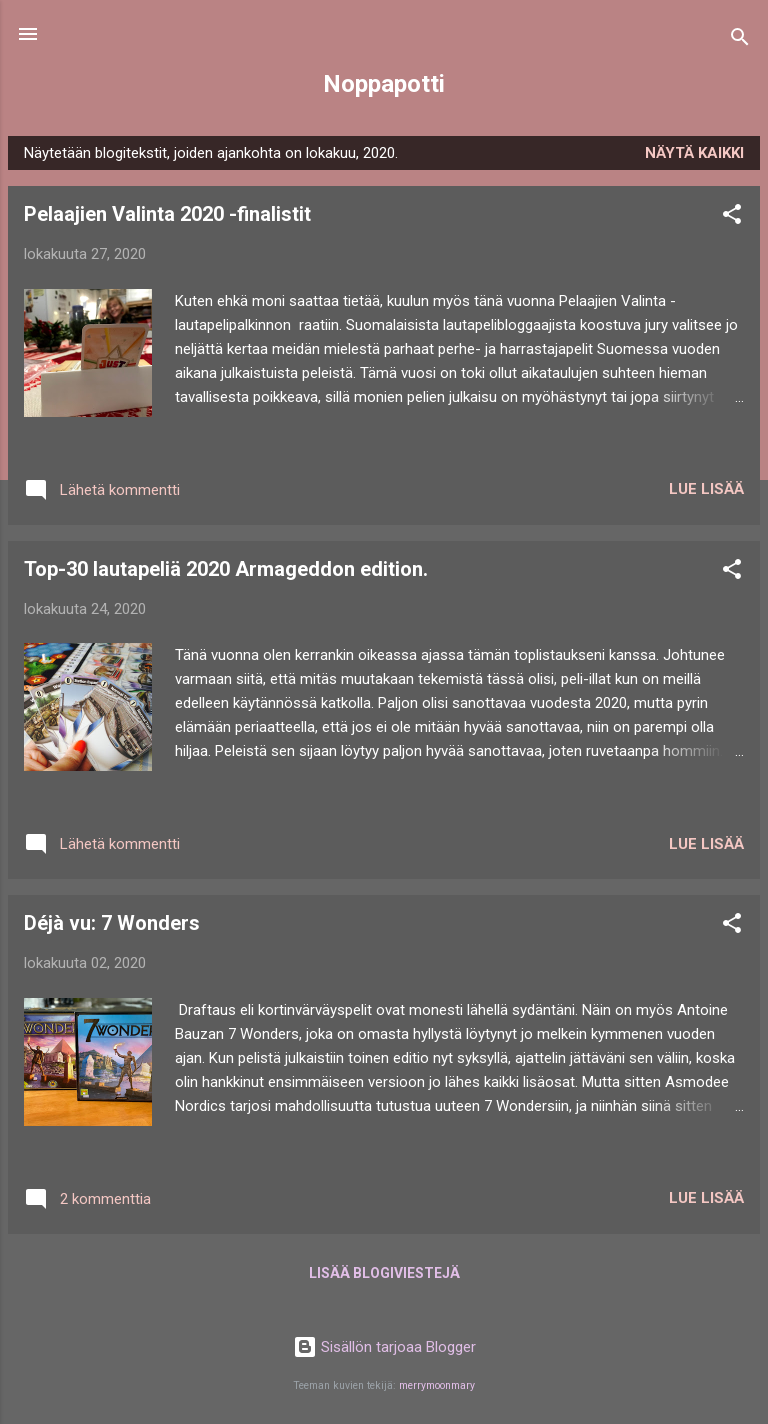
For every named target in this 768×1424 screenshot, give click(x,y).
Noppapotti (384, 84)
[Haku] (740, 40)
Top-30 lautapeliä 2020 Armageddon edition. (226, 569)
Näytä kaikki (694, 153)
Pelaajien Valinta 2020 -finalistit (167, 214)
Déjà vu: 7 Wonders (112, 923)
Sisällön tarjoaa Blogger (384, 1347)
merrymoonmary (437, 1385)
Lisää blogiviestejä (384, 1273)
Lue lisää (706, 489)
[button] (732, 217)
